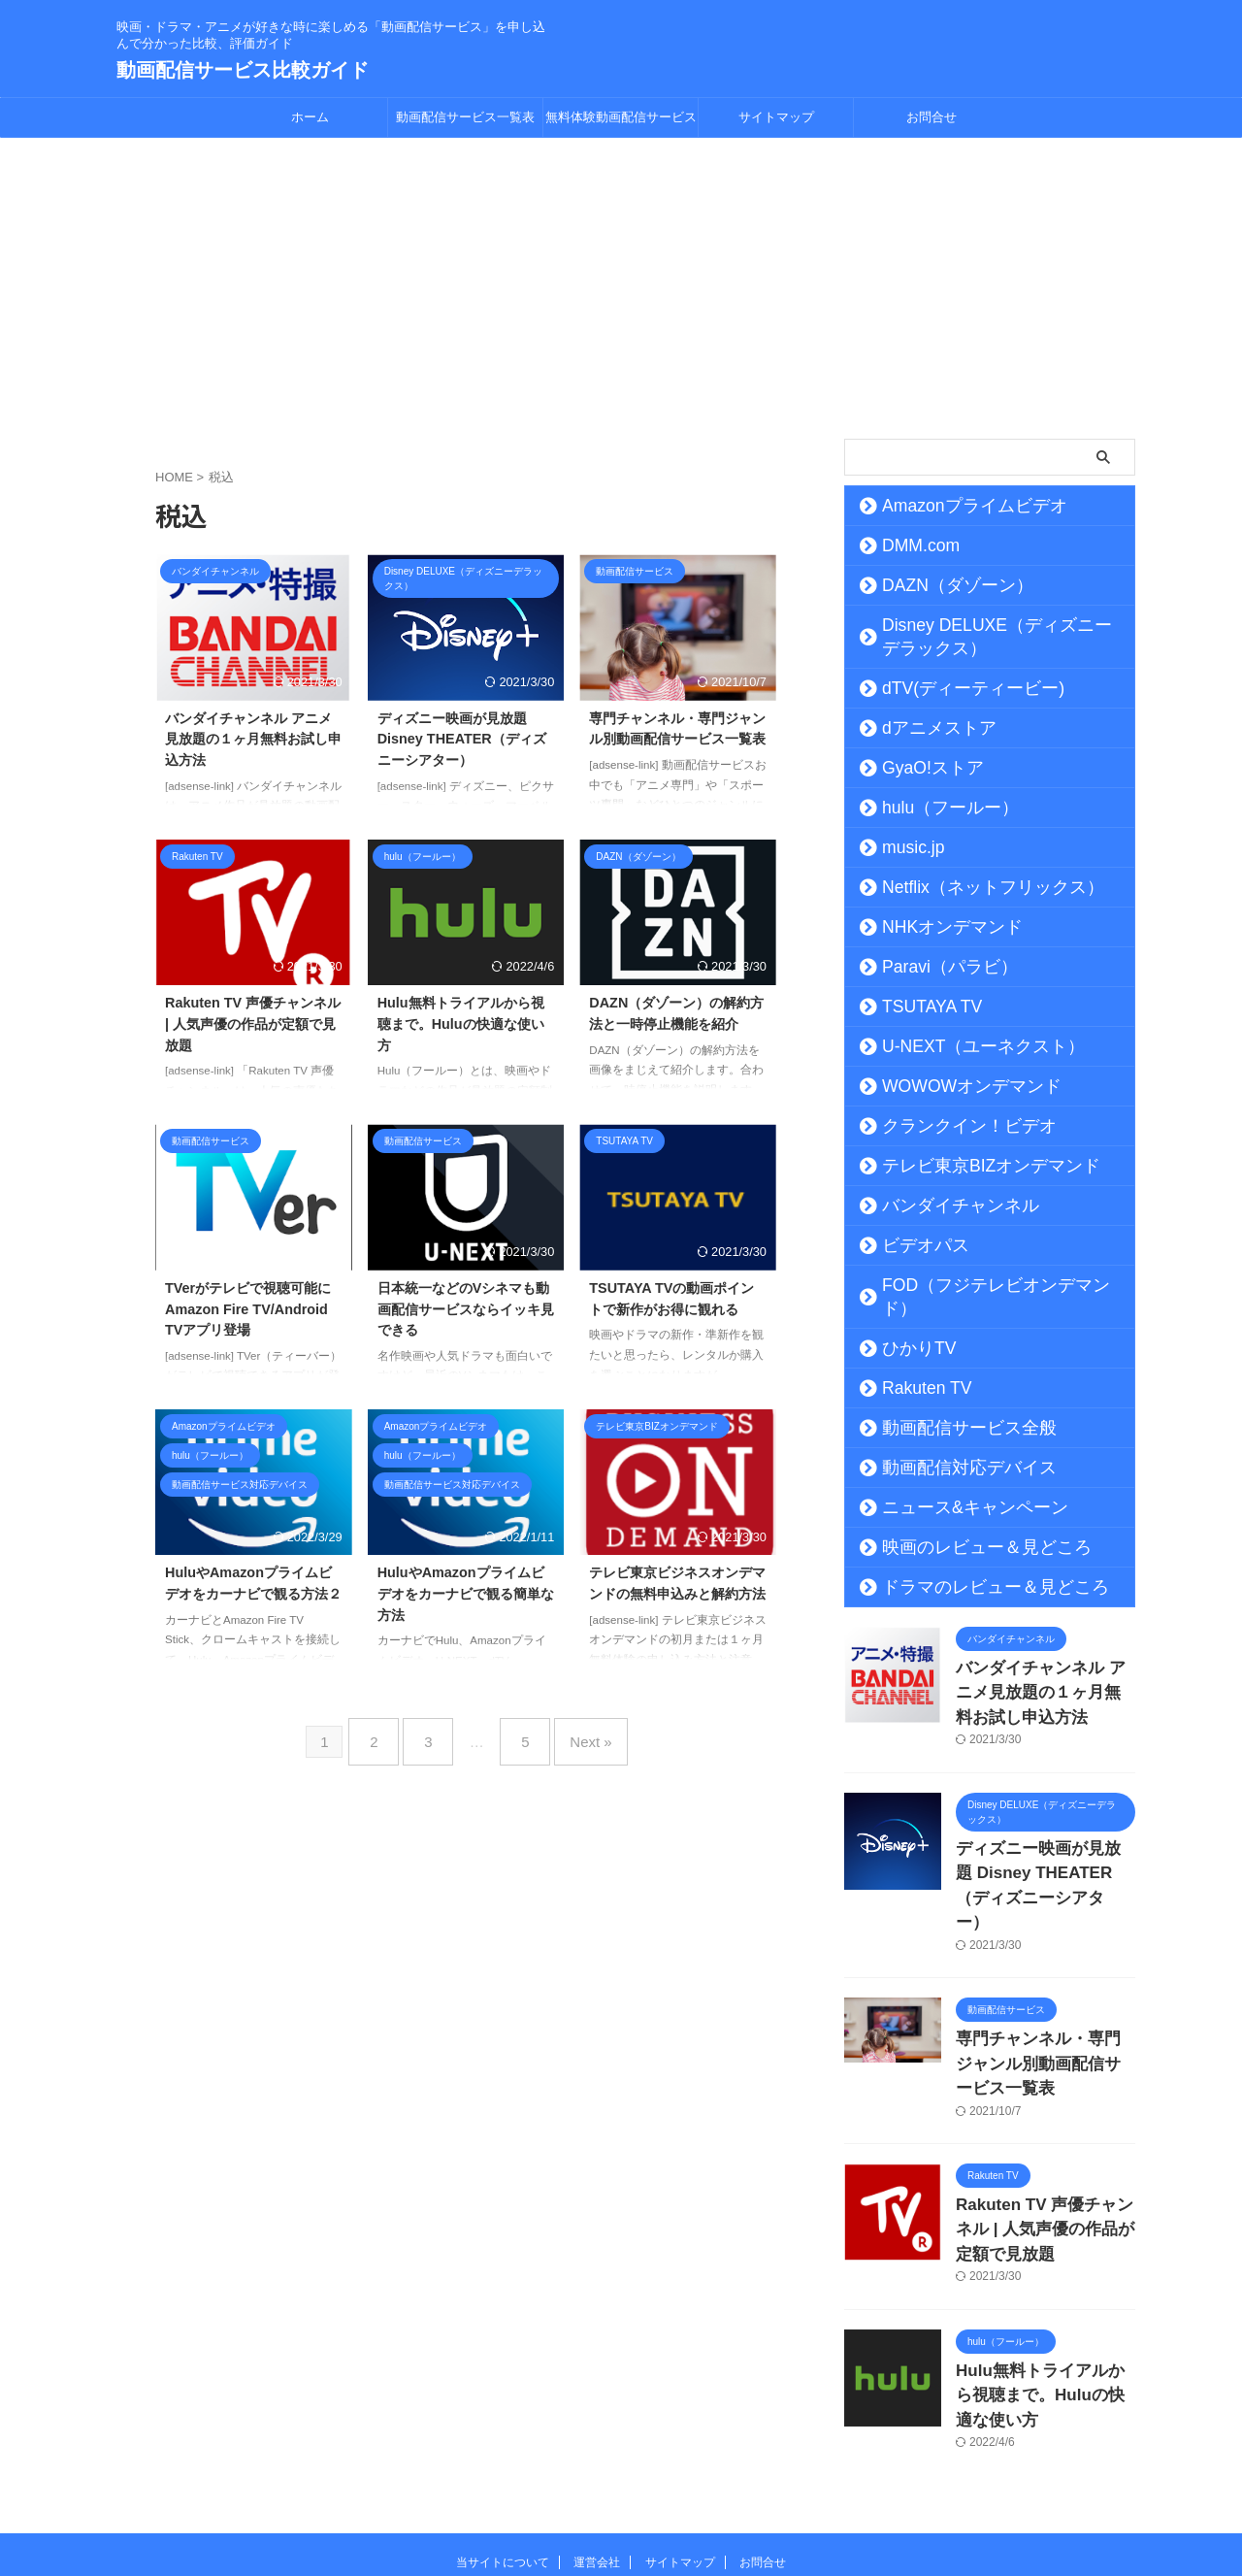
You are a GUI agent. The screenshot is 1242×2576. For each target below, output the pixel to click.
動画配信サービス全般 (946, 1404)
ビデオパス (912, 1245)
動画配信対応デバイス (946, 1444)
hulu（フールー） (932, 807)
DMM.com (909, 545)
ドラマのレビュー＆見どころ (966, 1563)
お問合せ (931, 117)
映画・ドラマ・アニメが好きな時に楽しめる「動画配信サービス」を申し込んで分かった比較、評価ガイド (621, 2486)
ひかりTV (907, 1325)
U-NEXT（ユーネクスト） (958, 1046)
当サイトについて (502, 2449)
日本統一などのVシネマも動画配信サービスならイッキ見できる (465, 1309)
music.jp (903, 847)
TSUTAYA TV (919, 1006)
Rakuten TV (914, 1364)
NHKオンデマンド (933, 927)
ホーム (310, 117)
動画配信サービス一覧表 (465, 117)
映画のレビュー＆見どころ (959, 1524)
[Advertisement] (621, 283)
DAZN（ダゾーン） (937, 585)
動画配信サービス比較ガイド (242, 70)
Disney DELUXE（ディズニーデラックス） (997, 636)
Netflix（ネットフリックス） (965, 887)
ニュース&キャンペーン (951, 1484)
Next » (576, 1734)
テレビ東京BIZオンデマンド (963, 1165)
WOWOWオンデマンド (949, 1086)
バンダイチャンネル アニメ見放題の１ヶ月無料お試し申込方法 (253, 739)
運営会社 (596, 2449)
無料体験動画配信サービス (621, 117)
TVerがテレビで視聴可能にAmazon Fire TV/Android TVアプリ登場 (248, 1309)
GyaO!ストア (918, 768)
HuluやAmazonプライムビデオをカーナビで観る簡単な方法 (465, 1593)
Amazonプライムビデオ (951, 505)
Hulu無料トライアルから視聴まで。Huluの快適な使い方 (460, 1023)
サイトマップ (776, 117)
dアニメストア (922, 728)
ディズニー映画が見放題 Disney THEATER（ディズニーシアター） (461, 739)
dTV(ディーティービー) (950, 688)
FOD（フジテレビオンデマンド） (981, 1285)
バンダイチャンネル (939, 1205)
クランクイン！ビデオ (946, 1126)
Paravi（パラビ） (932, 966)
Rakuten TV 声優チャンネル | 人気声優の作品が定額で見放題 (253, 1023)
